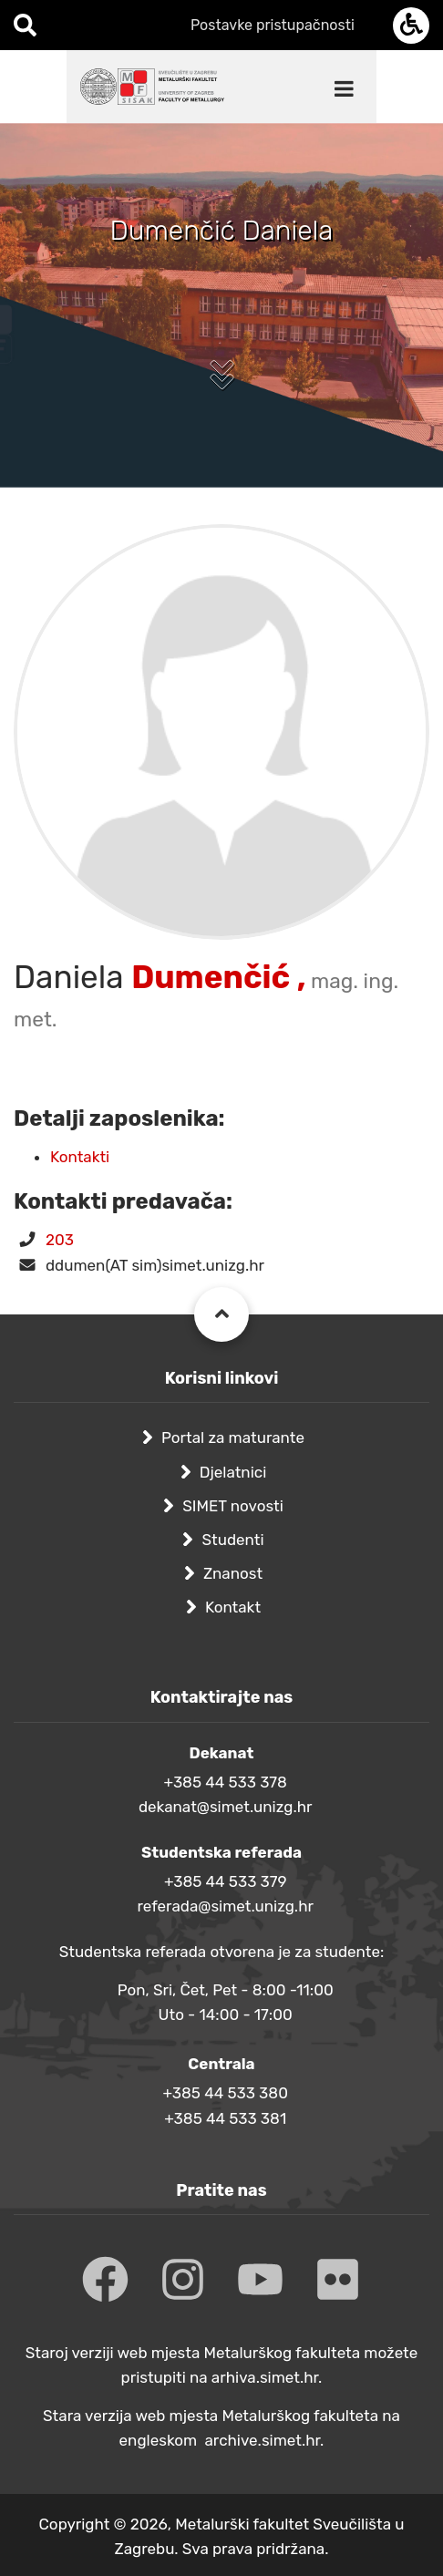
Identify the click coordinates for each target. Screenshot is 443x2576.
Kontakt (233, 1607)
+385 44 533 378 (225, 1782)
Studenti (232, 1539)
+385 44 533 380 (224, 2093)
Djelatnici (233, 1472)
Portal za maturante (232, 1437)
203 (60, 1240)
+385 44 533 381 (225, 2118)
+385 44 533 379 (225, 1881)
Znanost (233, 1573)
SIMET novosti (232, 1506)
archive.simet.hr (262, 2440)
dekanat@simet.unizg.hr (226, 1807)
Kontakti (79, 1157)
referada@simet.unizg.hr (225, 1906)
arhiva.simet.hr (264, 2377)
